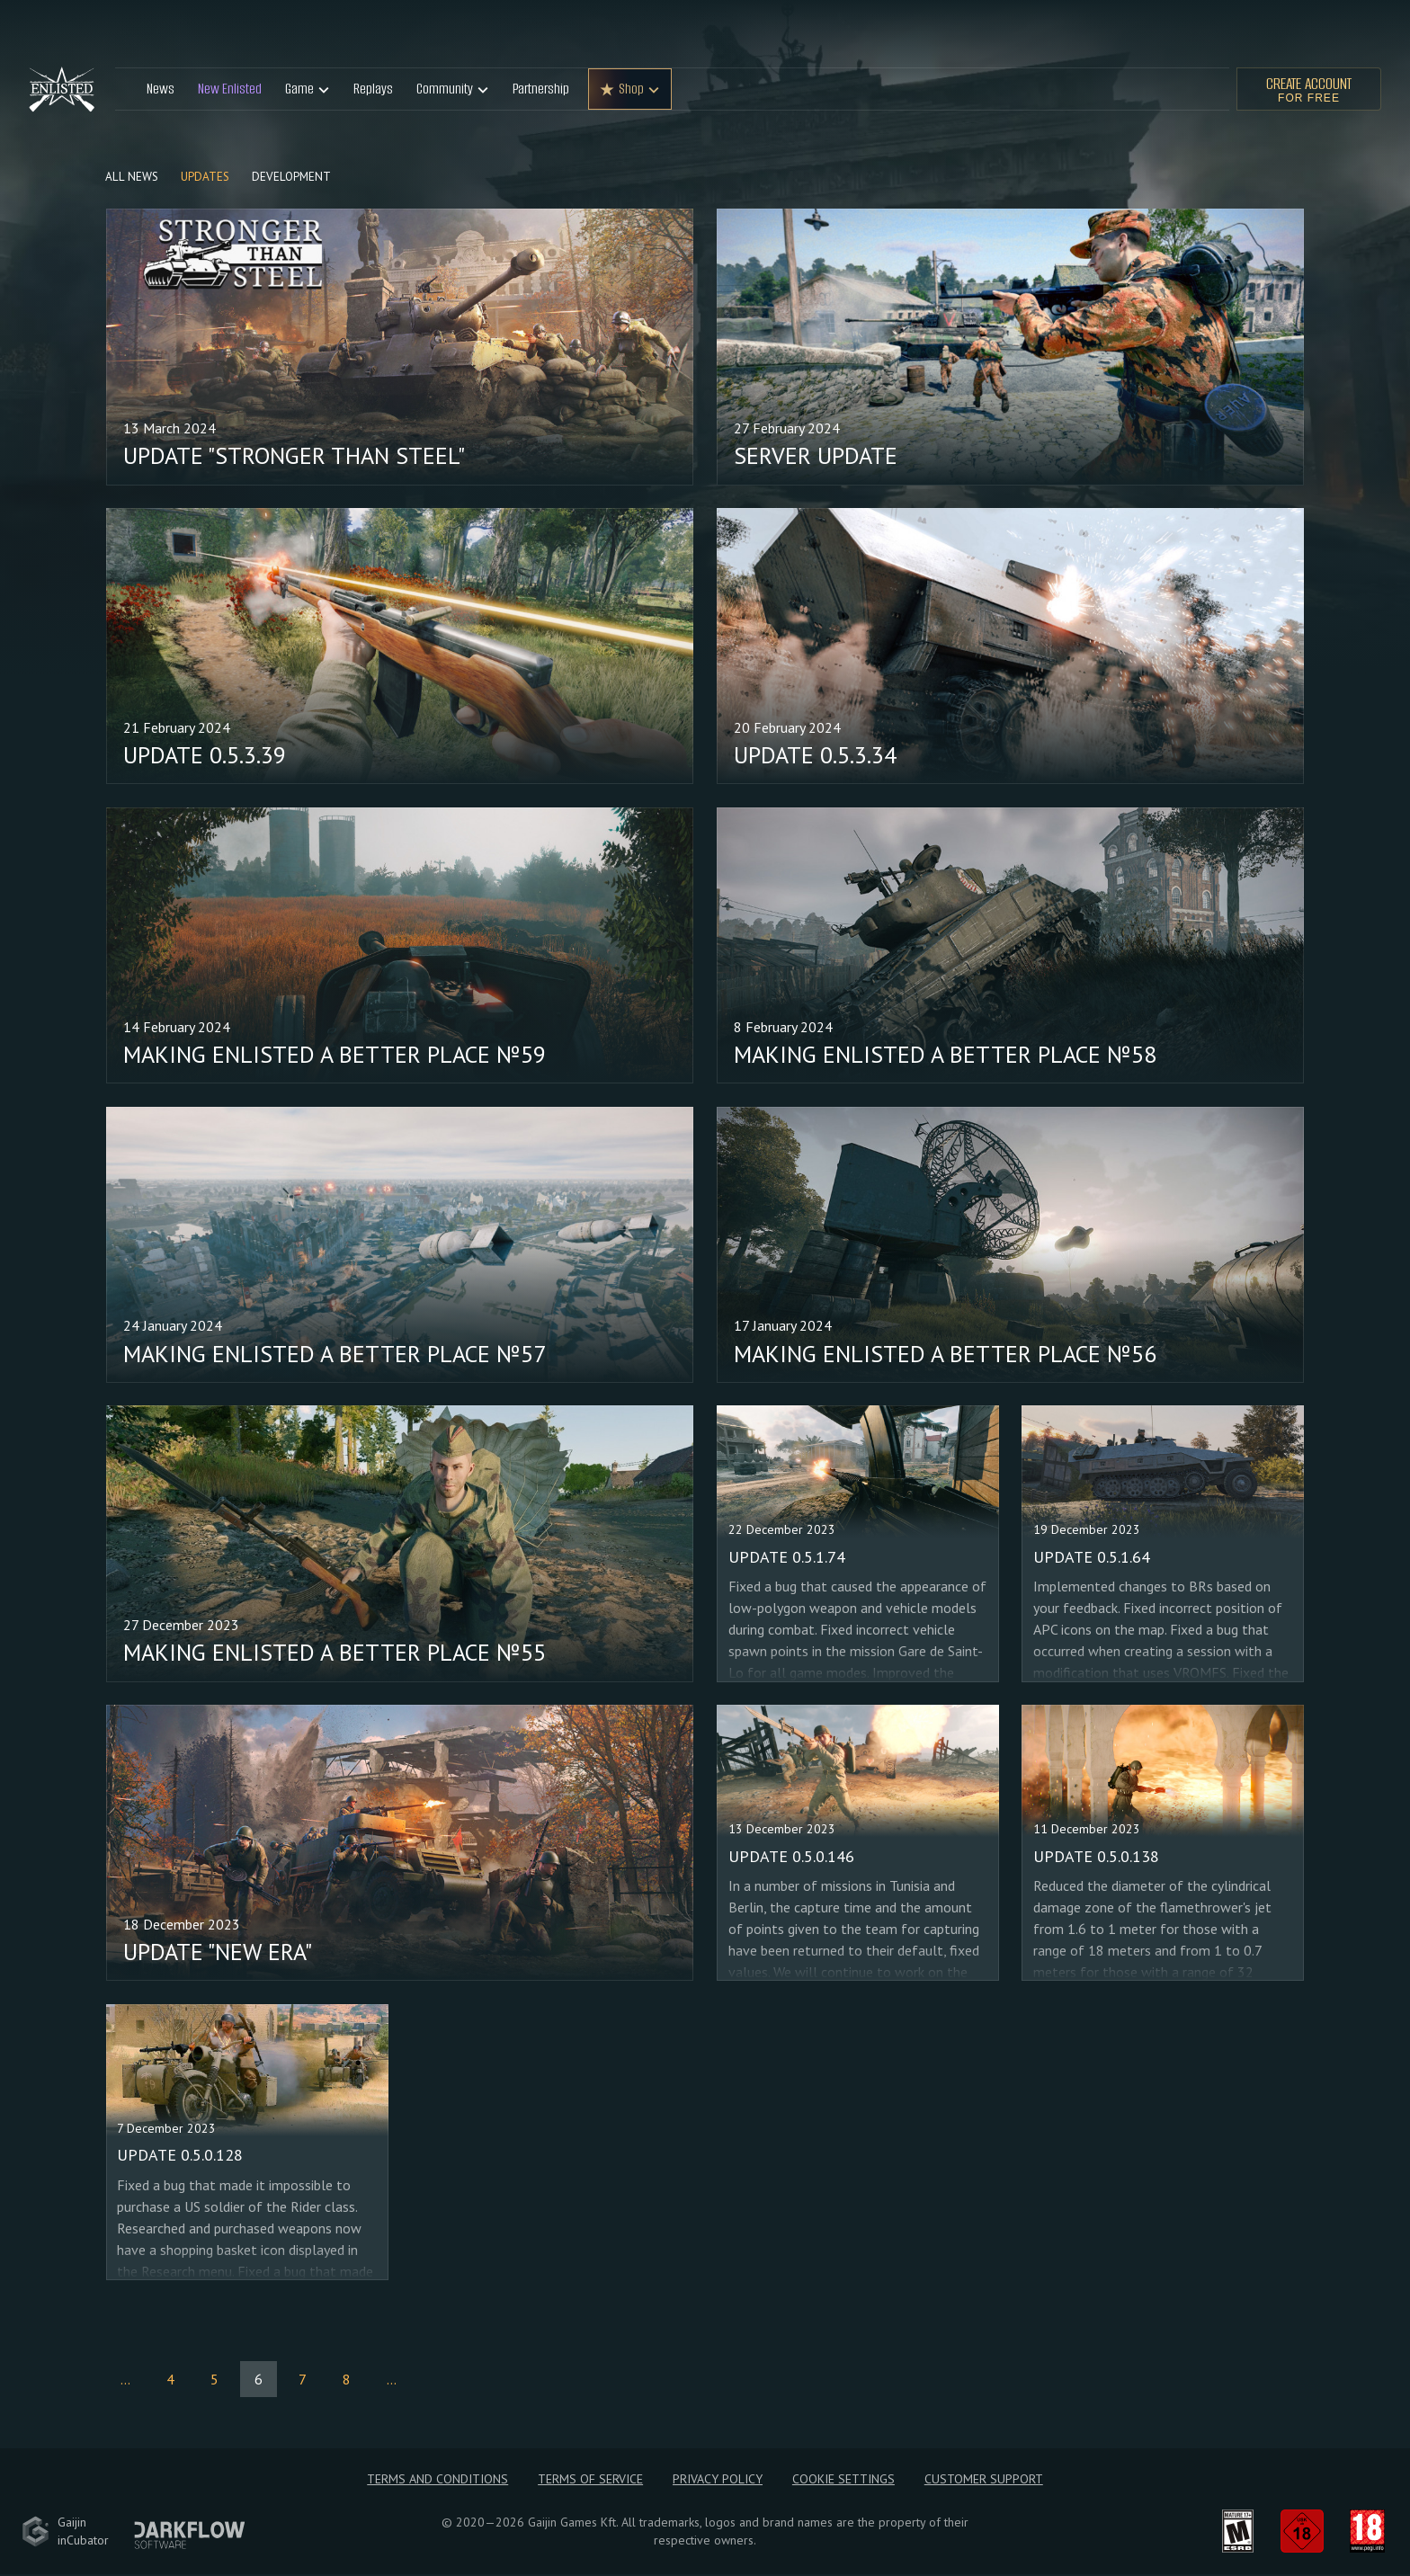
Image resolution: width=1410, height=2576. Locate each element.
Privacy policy (718, 2481)
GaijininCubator (65, 2533)
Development (295, 178)
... (125, 2380)
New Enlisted (230, 88)
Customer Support (984, 2481)
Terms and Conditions (436, 2481)
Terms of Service (589, 2481)
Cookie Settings (844, 2481)
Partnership (541, 88)
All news (133, 178)
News (160, 88)
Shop (631, 88)
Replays (373, 88)
